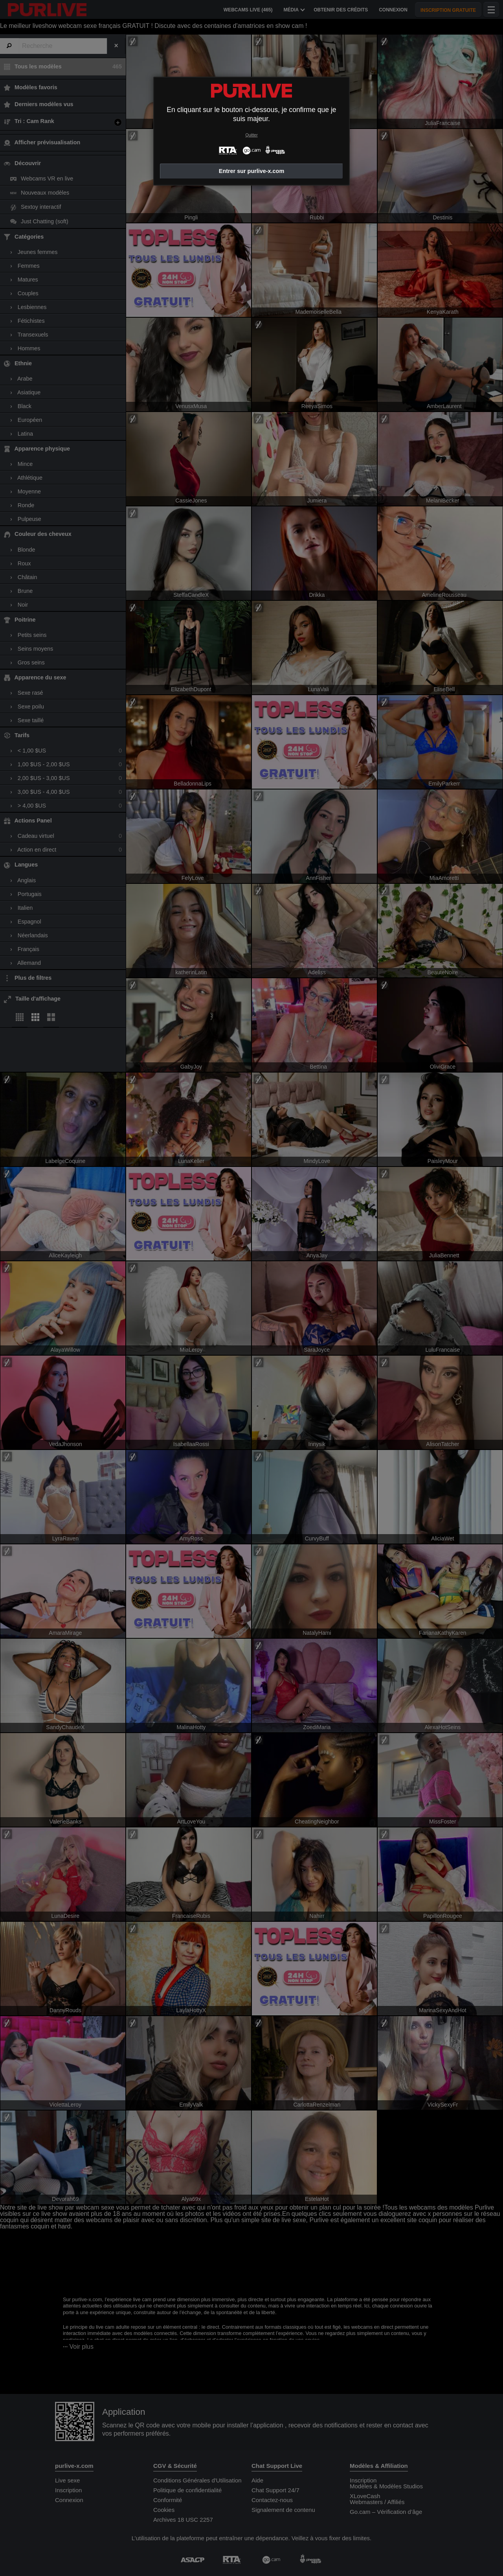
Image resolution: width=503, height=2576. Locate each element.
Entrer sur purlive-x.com (251, 171)
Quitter (251, 135)
